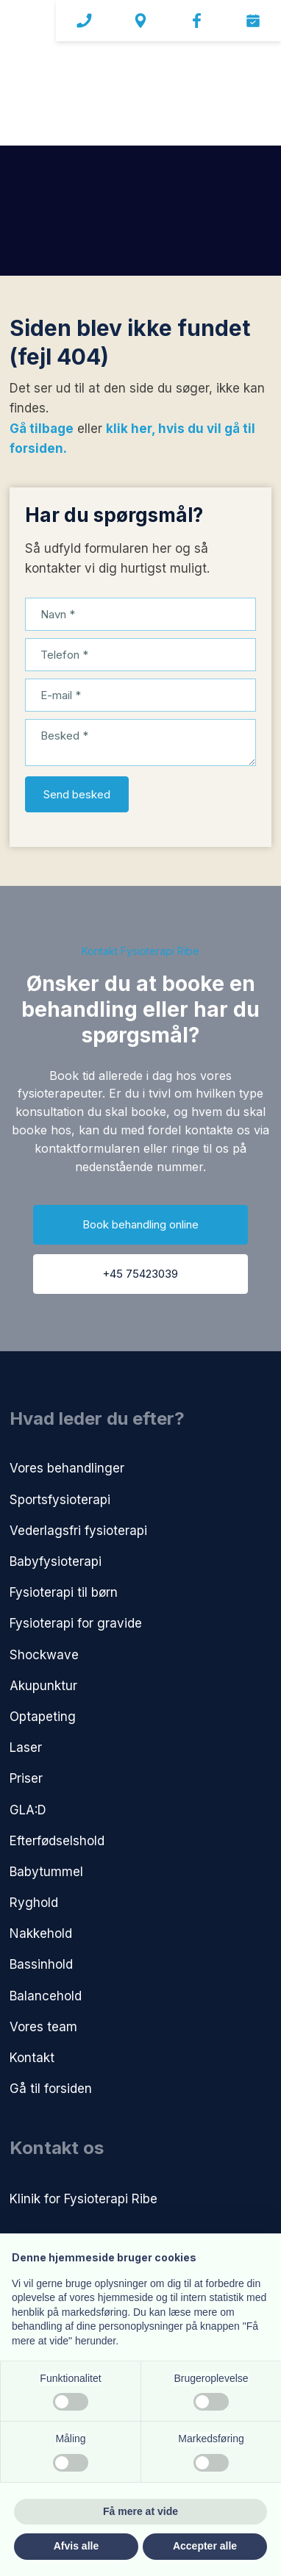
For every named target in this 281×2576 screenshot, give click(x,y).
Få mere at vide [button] (140, 2511)
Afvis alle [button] (76, 2546)
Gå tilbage (42, 428)
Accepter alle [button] (205, 2546)
